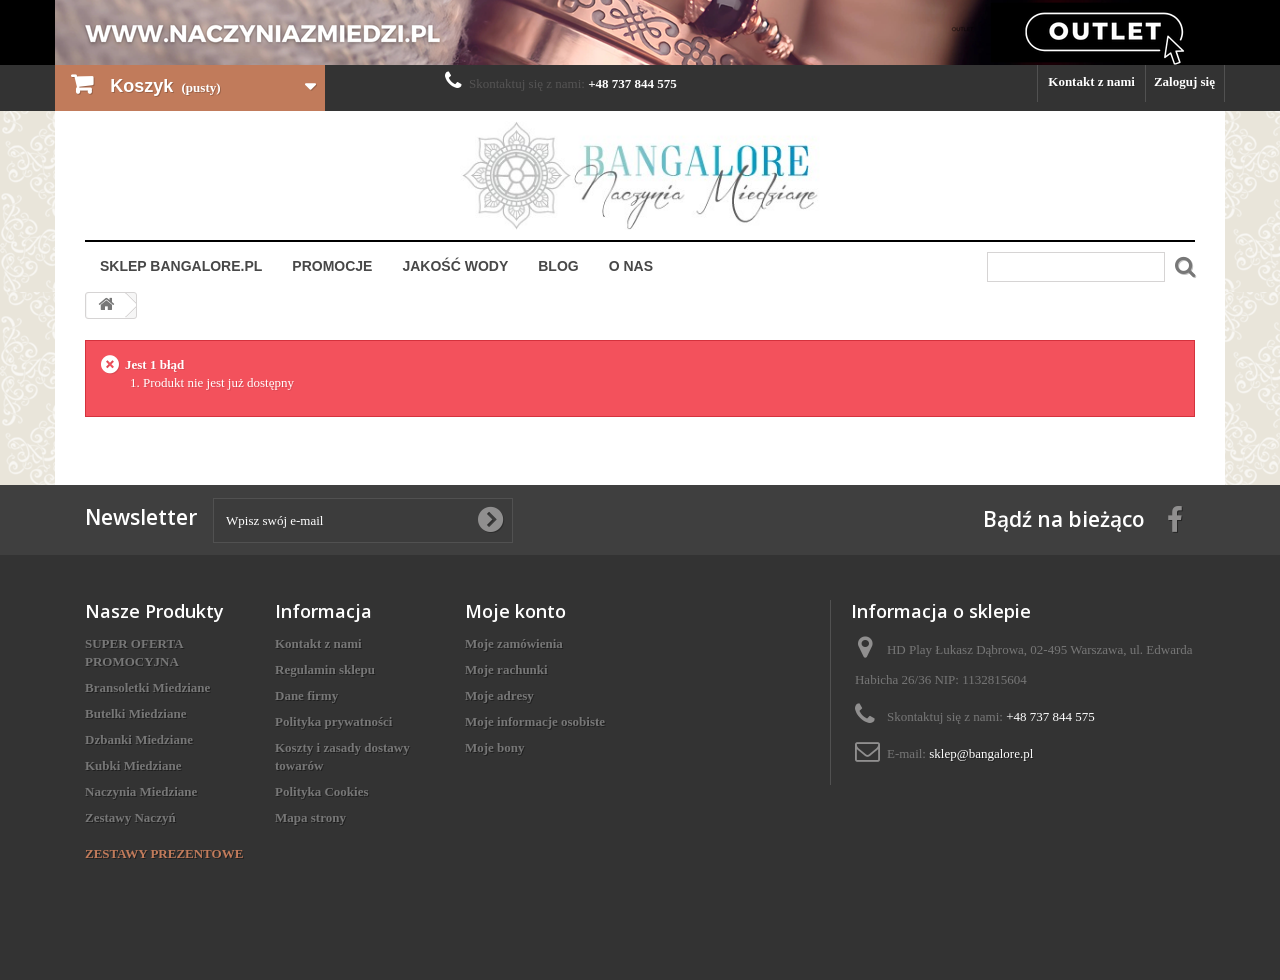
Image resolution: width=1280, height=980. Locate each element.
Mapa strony (310, 817)
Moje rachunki (506, 669)
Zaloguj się (1184, 81)
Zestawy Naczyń (130, 817)
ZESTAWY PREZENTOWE (164, 853)
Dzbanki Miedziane (139, 739)
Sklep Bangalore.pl (181, 266)
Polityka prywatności (333, 721)
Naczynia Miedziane (141, 791)
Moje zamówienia (514, 643)
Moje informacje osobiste (535, 721)
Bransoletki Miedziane (147, 687)
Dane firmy (306, 695)
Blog (558, 266)
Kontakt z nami (1091, 81)
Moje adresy (499, 695)
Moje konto (515, 611)
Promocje (332, 266)
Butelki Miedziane (135, 713)
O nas (631, 266)
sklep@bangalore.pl (981, 753)
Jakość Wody (455, 266)
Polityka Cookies (322, 791)
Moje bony (495, 747)
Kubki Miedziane (133, 765)
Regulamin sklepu (325, 669)
